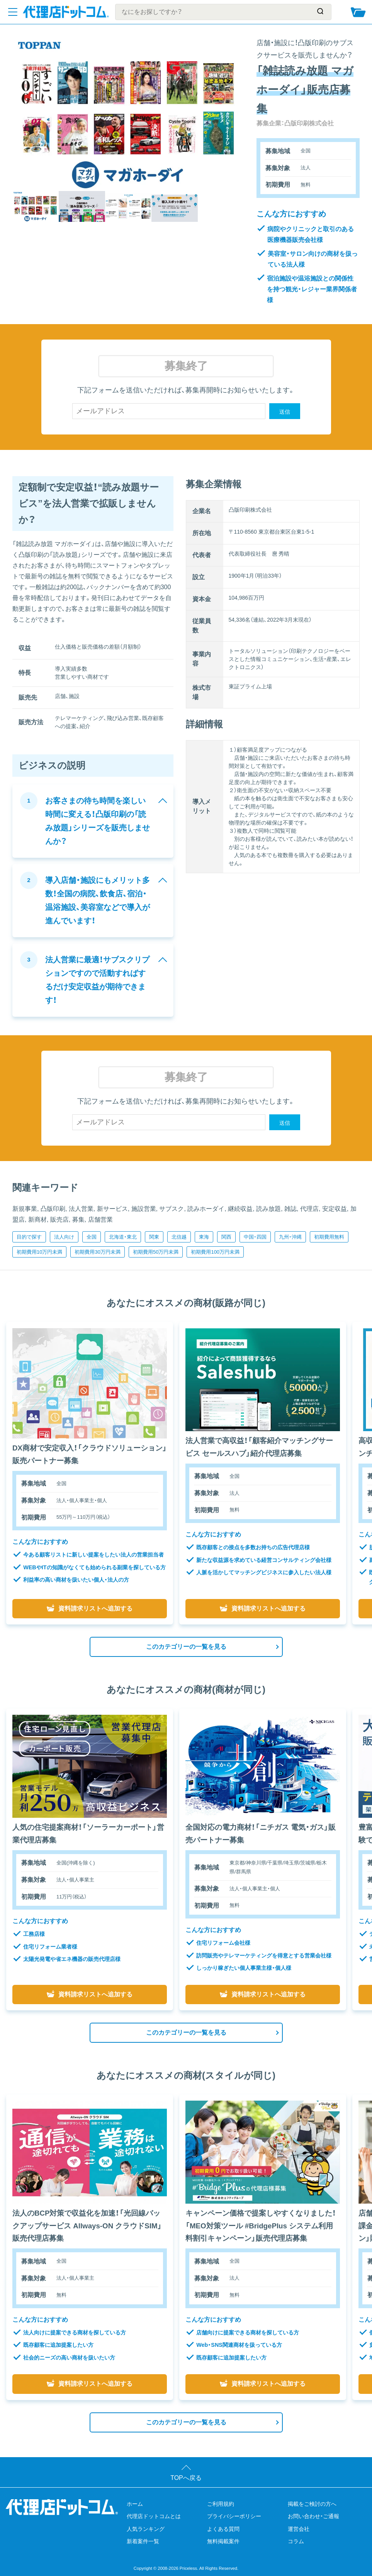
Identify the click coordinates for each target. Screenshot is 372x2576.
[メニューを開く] (13, 12)
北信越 (179, 1237)
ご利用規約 (220, 2504)
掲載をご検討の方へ (312, 2504)
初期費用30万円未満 (97, 1252)
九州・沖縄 (290, 1237)
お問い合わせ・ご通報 (313, 2516)
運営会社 (298, 2529)
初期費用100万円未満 (215, 1252)
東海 (204, 1237)
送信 (284, 412)
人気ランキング (146, 2529)
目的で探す (29, 1237)
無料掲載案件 (223, 2541)
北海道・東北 (123, 1237)
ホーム (135, 2504)
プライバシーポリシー (234, 2516)
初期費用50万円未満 (155, 1252)
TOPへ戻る (186, 2478)
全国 (92, 1237)
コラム (296, 2541)
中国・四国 (255, 1237)
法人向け (64, 1237)
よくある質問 (223, 2529)
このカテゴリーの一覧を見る (186, 1646)
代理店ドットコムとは (154, 2516)
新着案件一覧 (143, 2541)
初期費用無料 (329, 1237)
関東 (154, 1237)
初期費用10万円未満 (39, 1252)
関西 (226, 1237)
